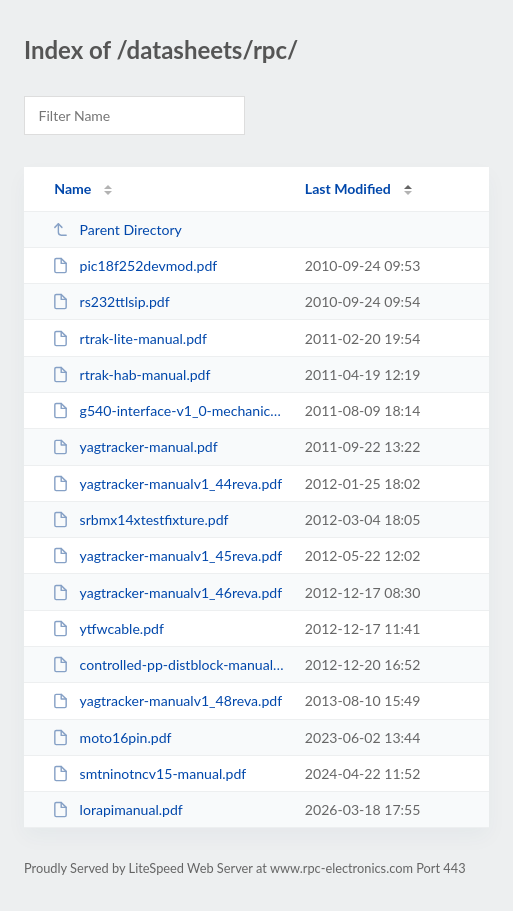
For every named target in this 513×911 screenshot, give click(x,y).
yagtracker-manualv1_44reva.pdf (167, 483)
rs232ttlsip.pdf (110, 301)
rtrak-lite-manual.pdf (129, 338)
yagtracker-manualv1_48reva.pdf (167, 700)
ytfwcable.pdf (108, 628)
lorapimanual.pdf (117, 809)
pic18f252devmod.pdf (134, 265)
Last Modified (348, 188)
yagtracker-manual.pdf (135, 446)
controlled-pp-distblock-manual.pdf (169, 664)
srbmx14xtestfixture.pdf (140, 519)
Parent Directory (117, 229)
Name (72, 188)
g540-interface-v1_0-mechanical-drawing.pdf (169, 410)
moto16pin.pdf (111, 737)
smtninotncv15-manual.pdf (149, 773)
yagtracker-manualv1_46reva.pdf (167, 592)
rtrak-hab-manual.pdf (131, 374)
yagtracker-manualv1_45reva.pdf (167, 555)
